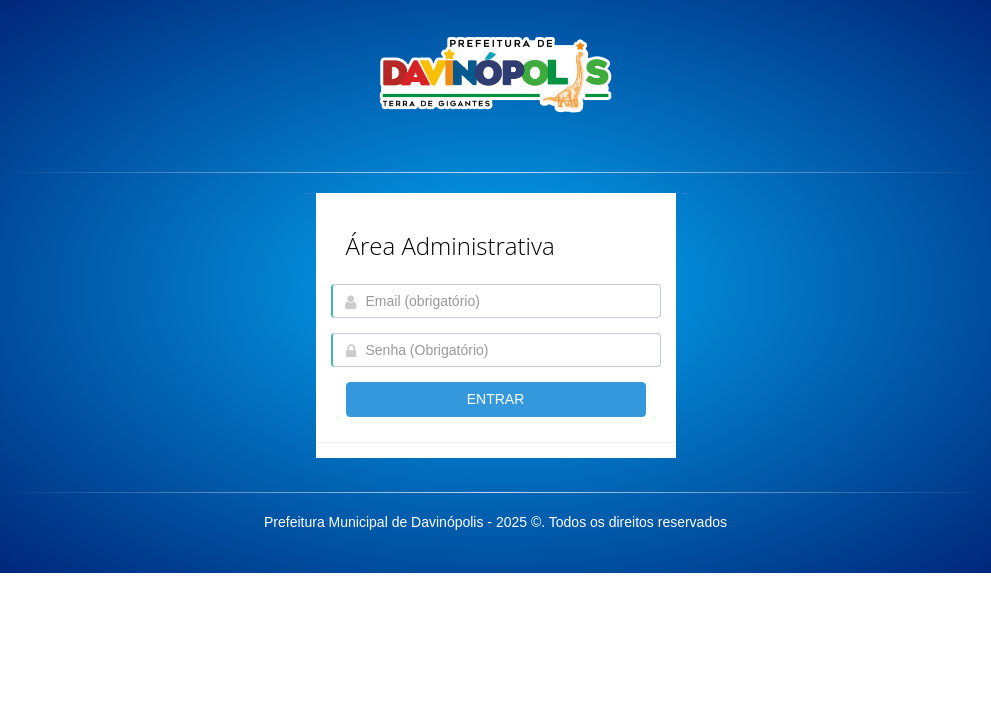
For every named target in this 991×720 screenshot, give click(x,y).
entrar (496, 399)
